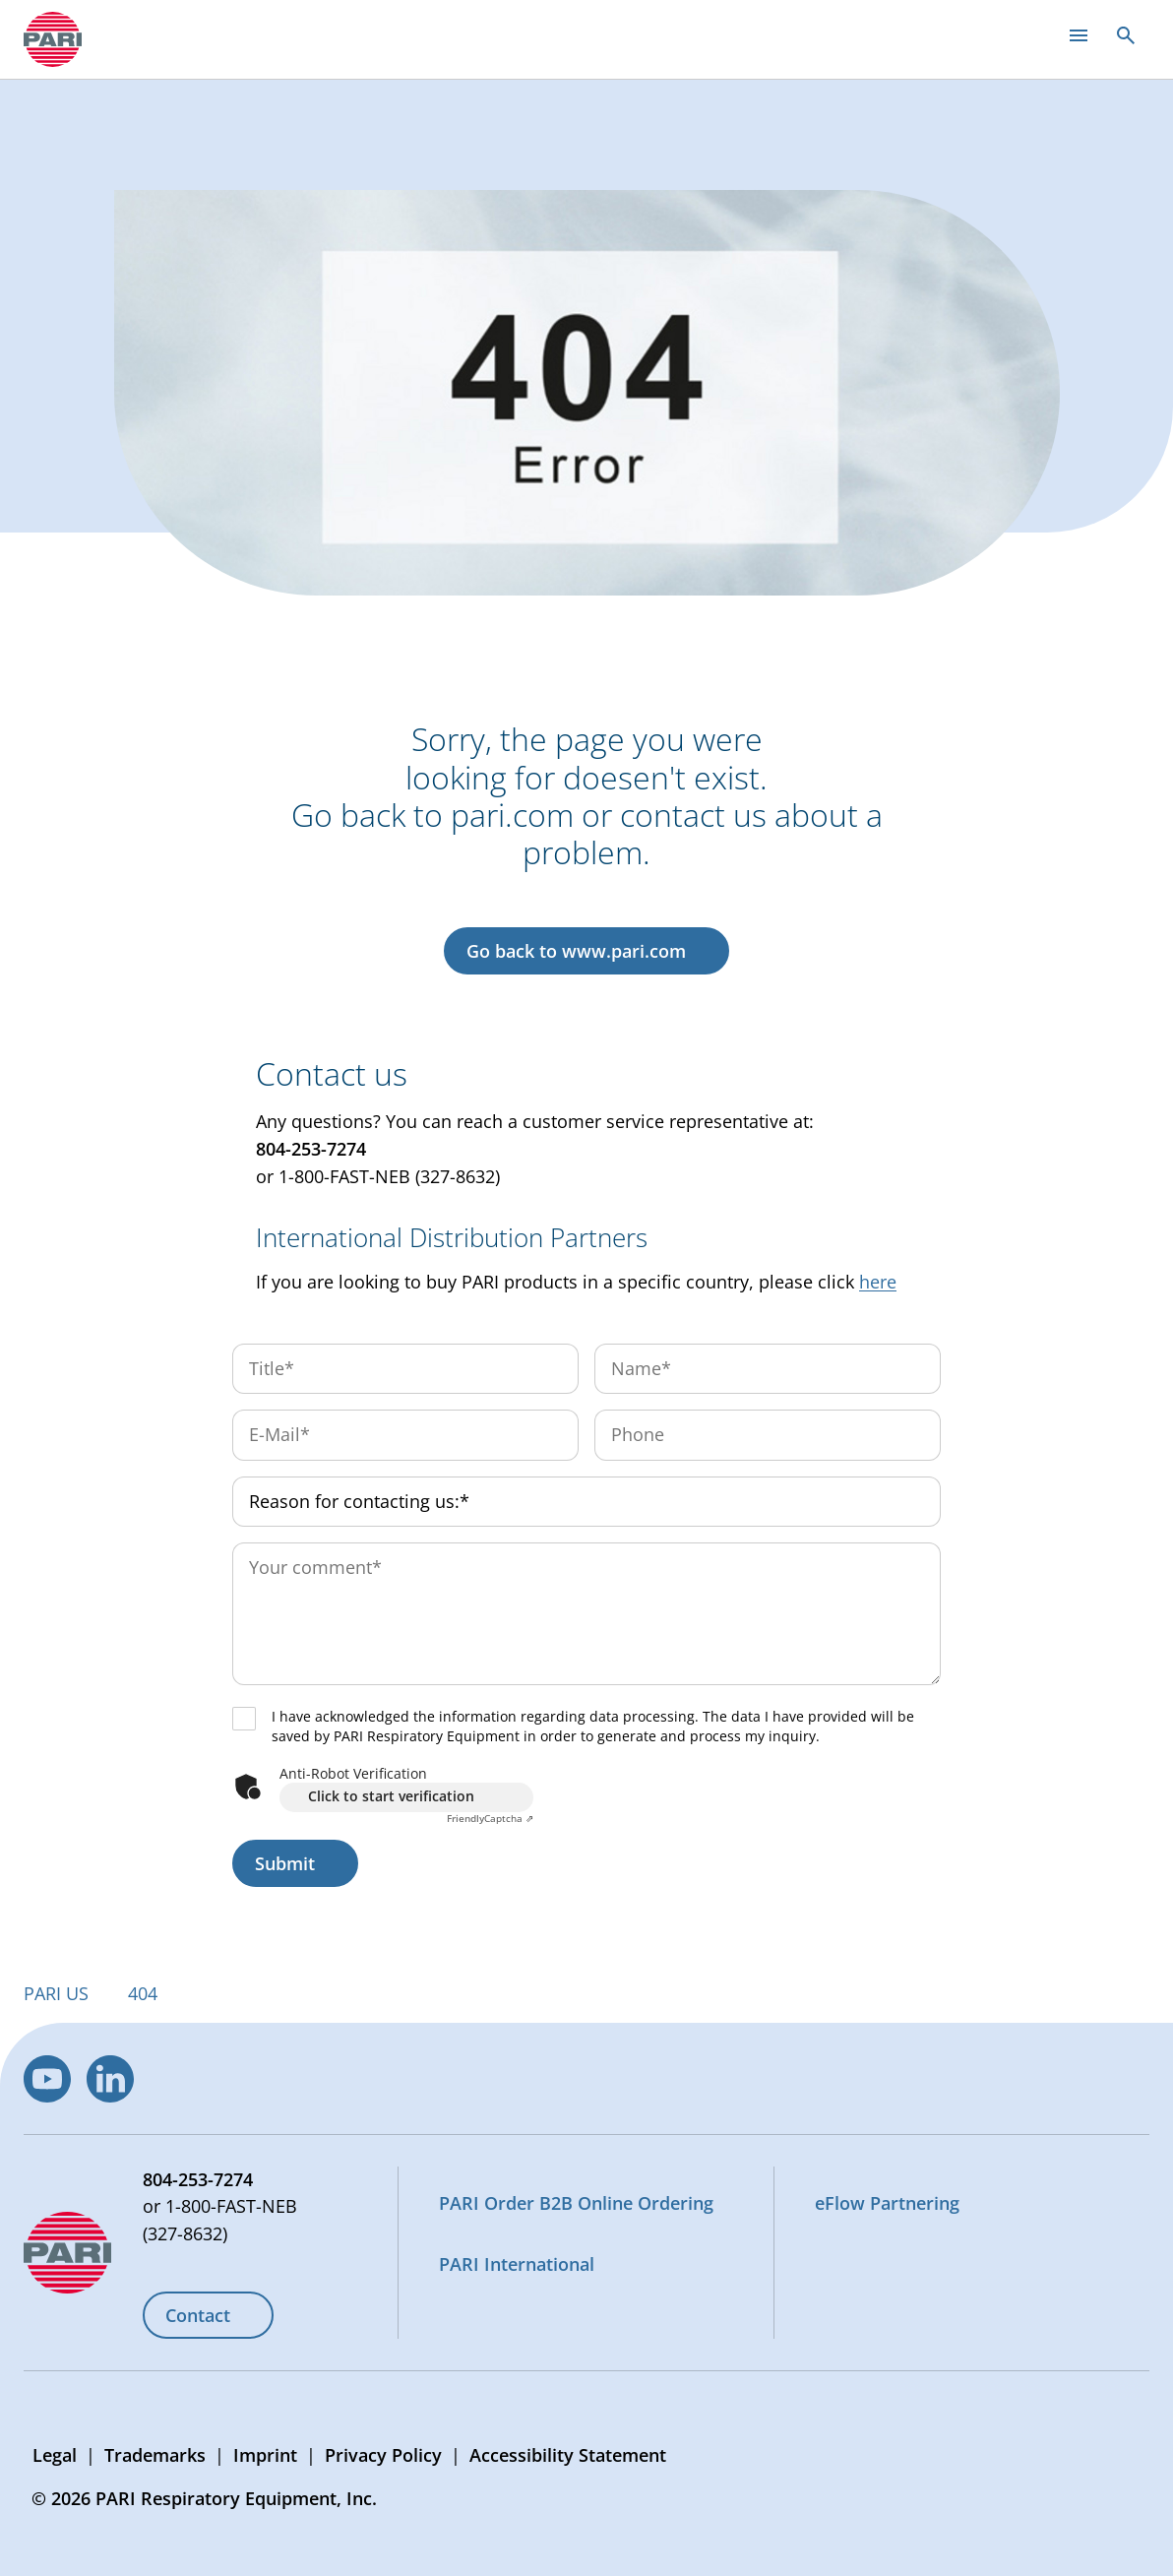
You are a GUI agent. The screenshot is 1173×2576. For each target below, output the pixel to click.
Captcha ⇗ (490, 1818)
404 (142, 1993)
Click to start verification (391, 1796)
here (877, 1281)
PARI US (56, 1993)
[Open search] (1125, 35)
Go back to (576, 951)
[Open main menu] (1078, 35)
